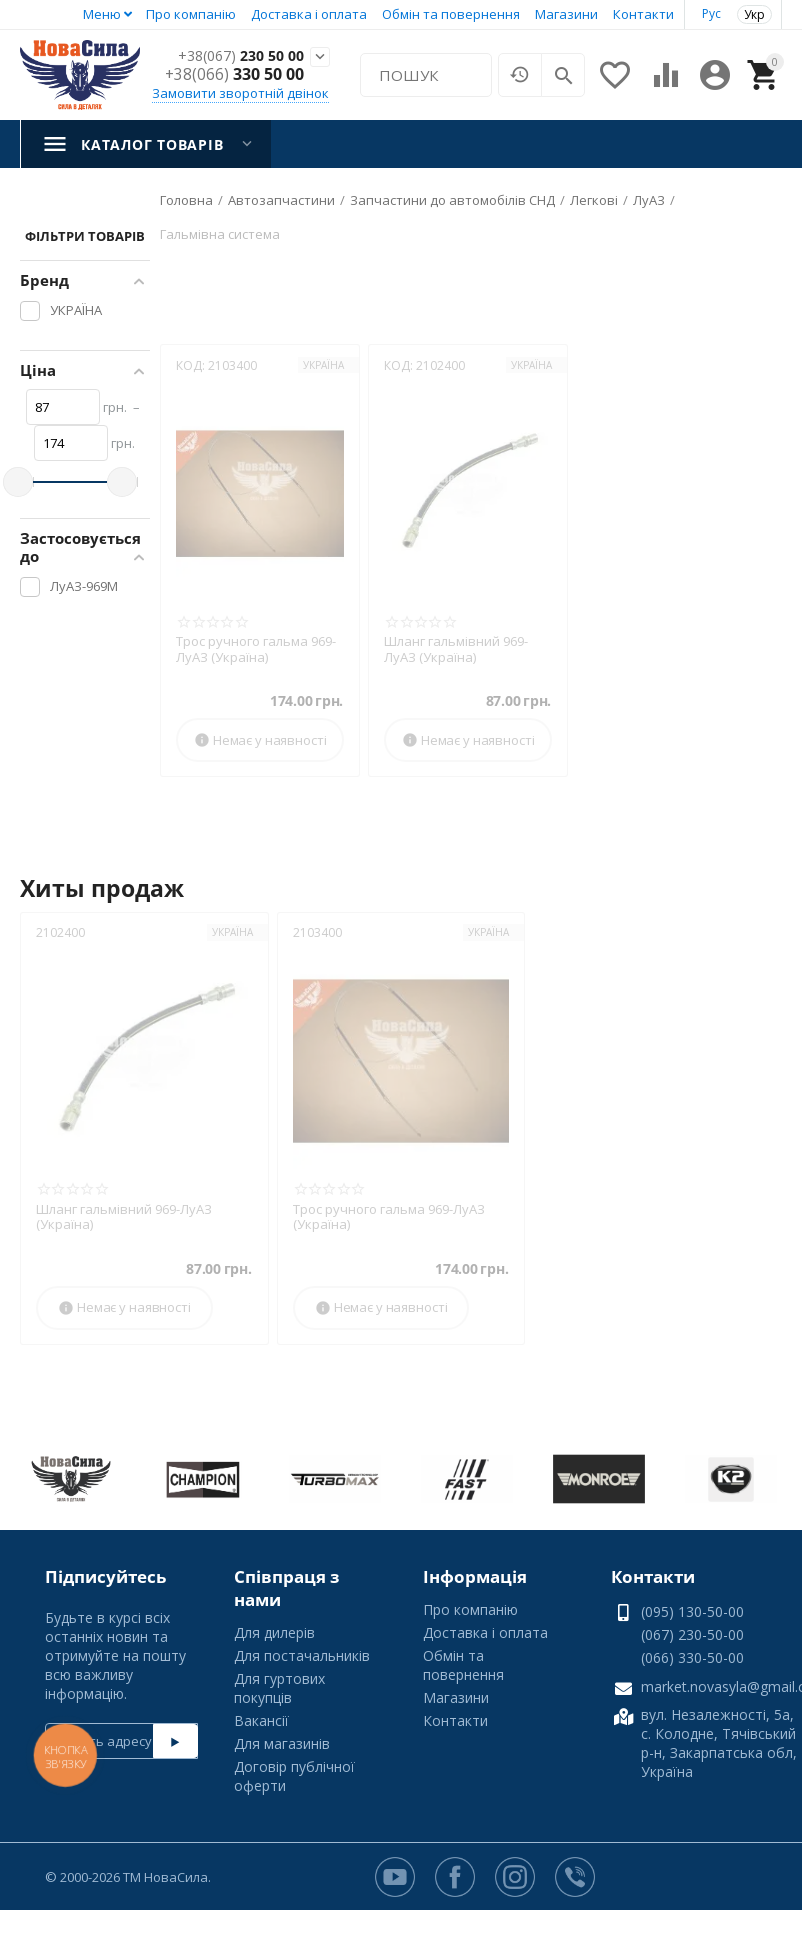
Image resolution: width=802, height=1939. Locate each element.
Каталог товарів (152, 144)
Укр (754, 14)
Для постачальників (302, 1655)
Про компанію (191, 14)
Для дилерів (274, 1632)
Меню (102, 14)
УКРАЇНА (323, 365)
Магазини (566, 14)
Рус (711, 13)
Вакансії (261, 1720)
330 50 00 (234, 75)
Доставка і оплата (309, 14)
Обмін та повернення (451, 14)
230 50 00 (234, 56)
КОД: (190, 365)
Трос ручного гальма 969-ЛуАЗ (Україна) (256, 649)
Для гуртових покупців (279, 1688)
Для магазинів (282, 1743)
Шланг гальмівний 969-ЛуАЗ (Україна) (456, 649)
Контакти (643, 14)
